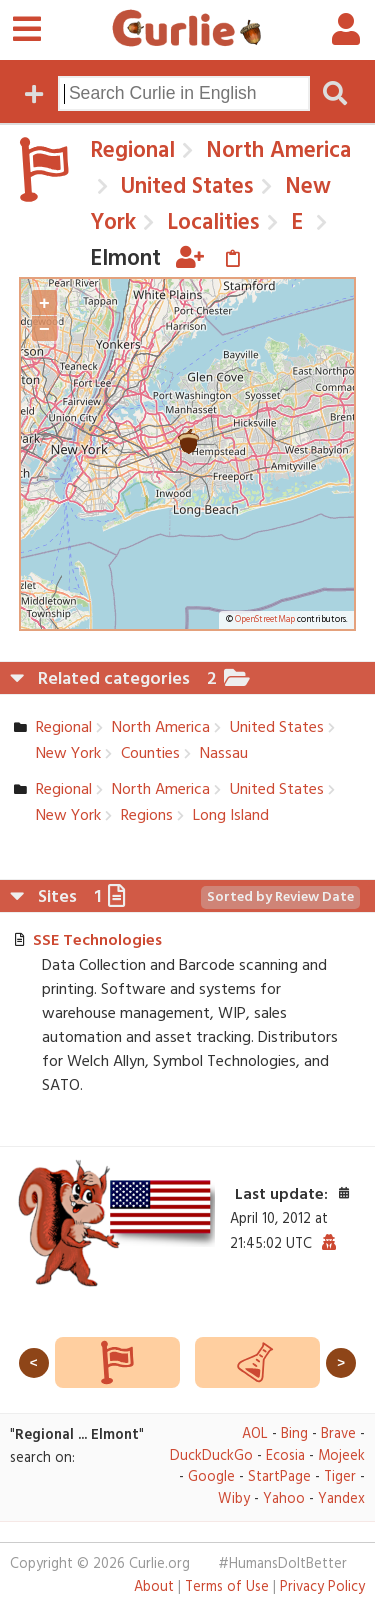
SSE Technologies (97, 941)
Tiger (340, 1477)
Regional (132, 151)
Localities (210, 223)
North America (275, 151)
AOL (255, 1434)
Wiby (234, 1499)
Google (211, 1477)
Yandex (341, 1499)
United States (184, 187)
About (154, 1587)
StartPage (279, 1477)
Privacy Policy (322, 1587)
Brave (338, 1434)
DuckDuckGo (211, 1456)
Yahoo (284, 1499)
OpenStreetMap (265, 620)
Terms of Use (227, 1587)
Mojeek (341, 1456)
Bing (294, 1434)
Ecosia (285, 1456)
